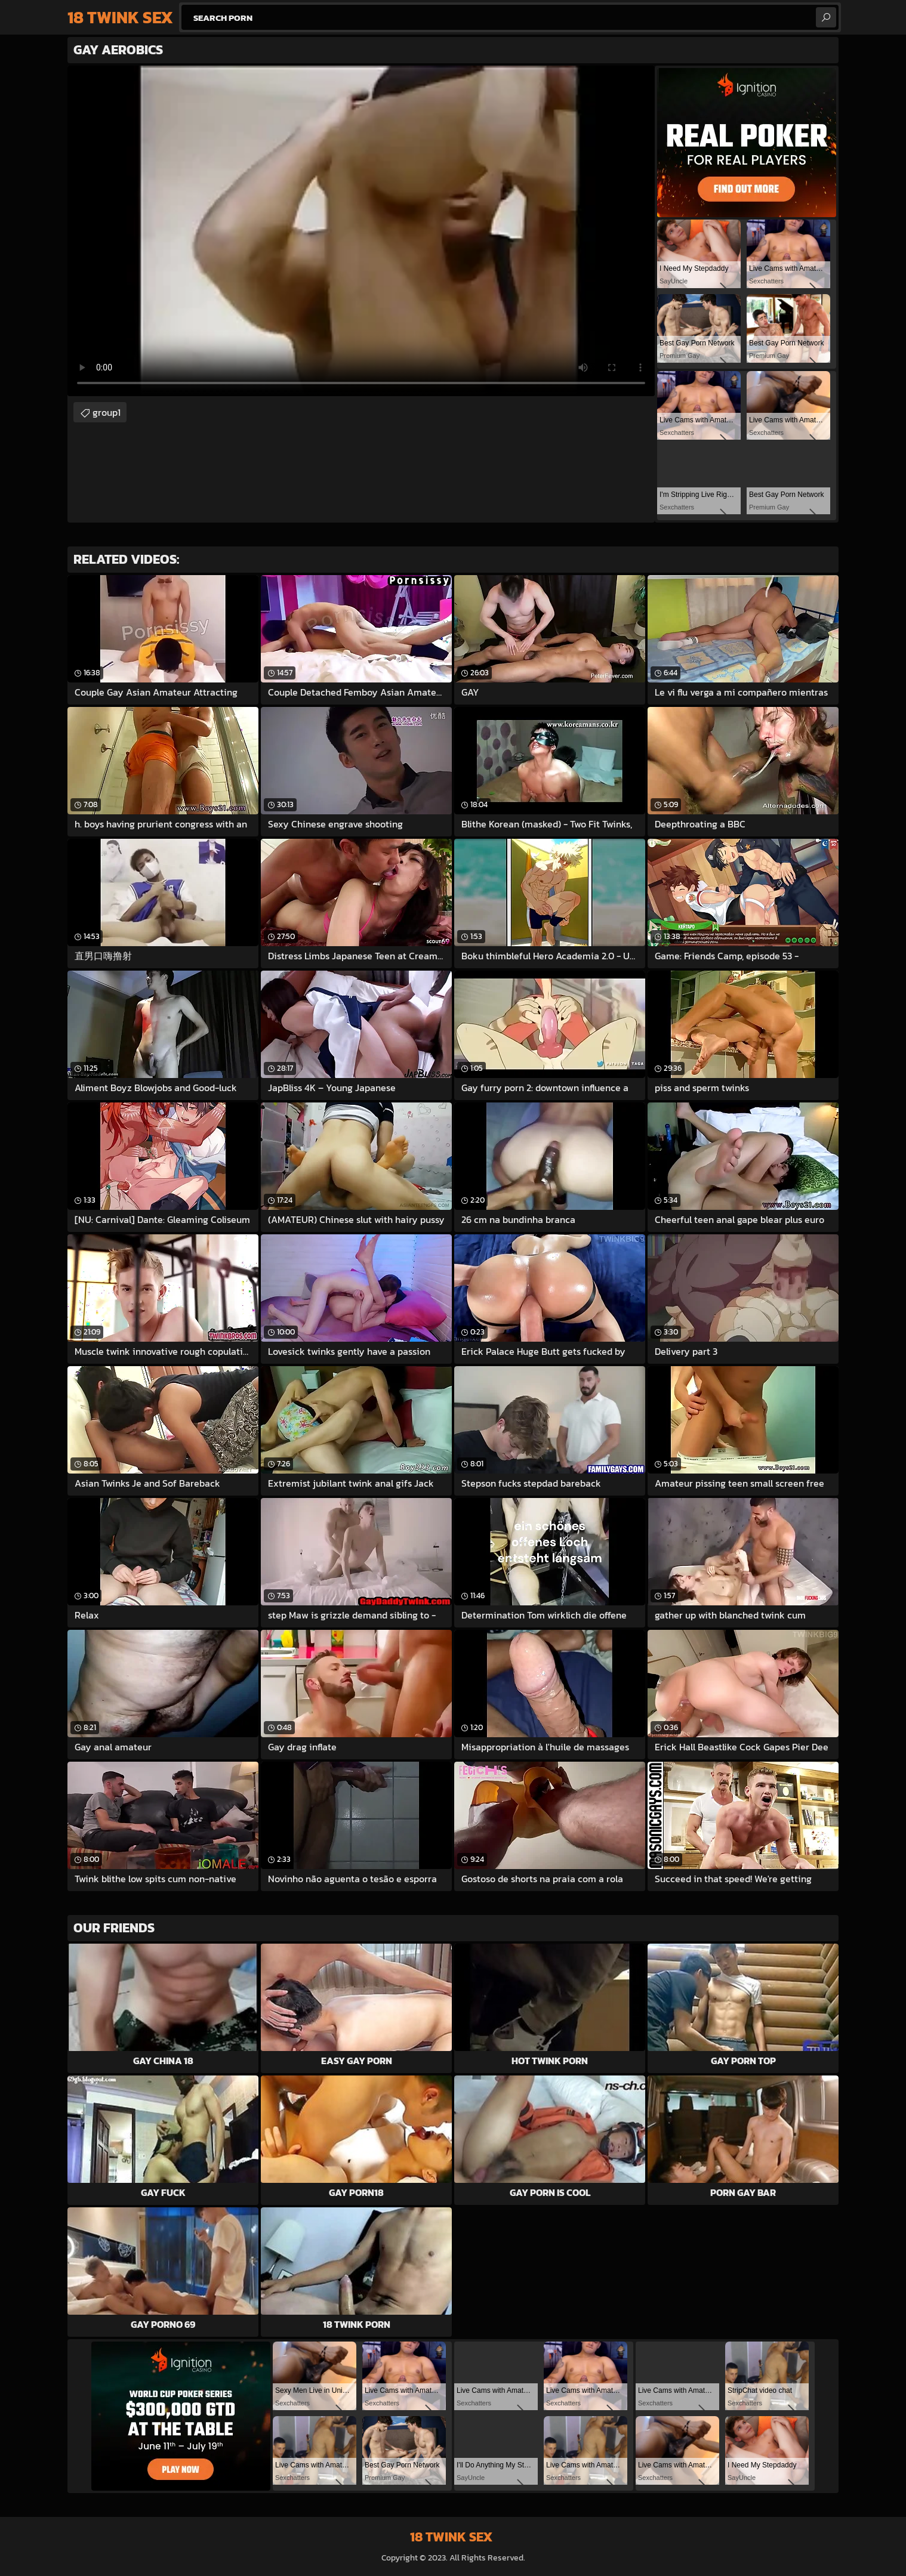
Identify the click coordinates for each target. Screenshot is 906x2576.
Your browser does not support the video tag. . (361, 231)
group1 (107, 412)
